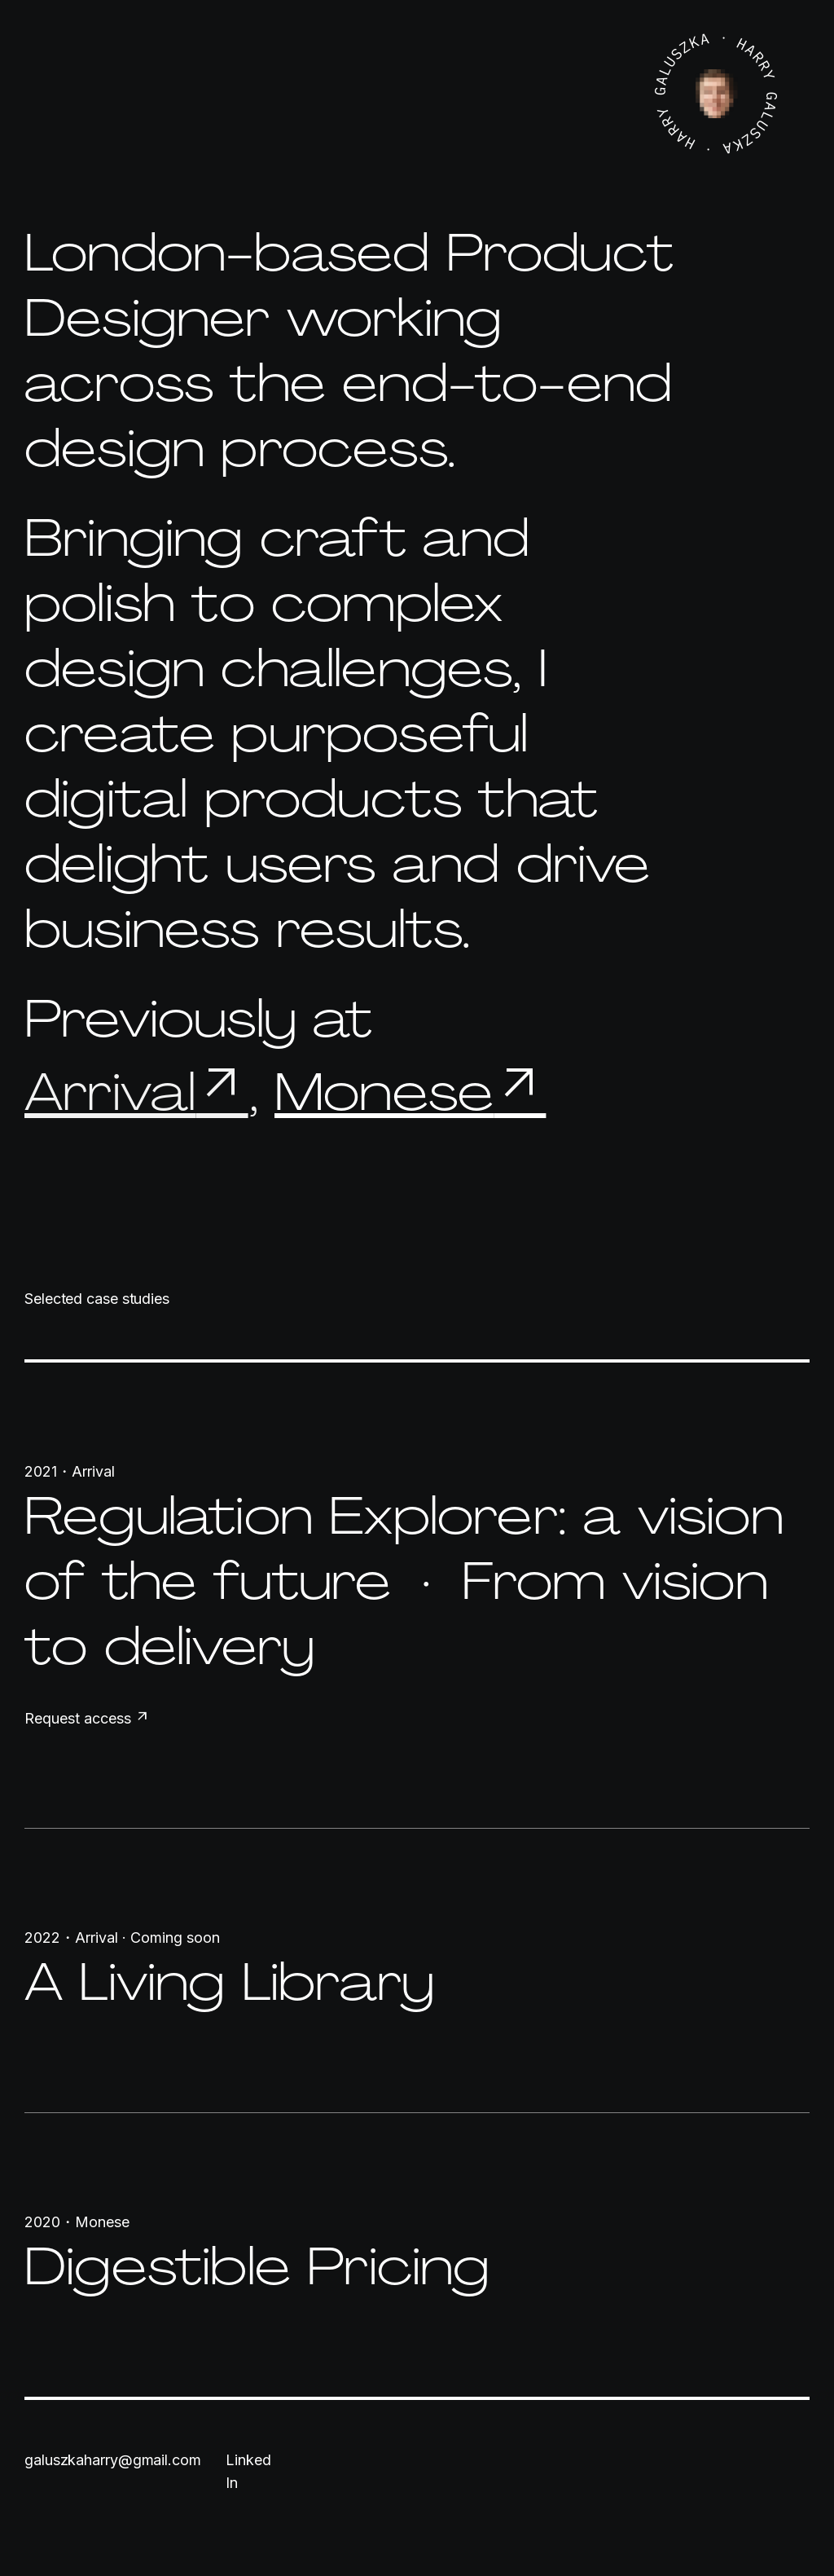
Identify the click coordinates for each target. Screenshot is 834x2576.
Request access (87, 1718)
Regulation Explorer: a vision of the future (404, 1548)
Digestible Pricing (257, 2266)
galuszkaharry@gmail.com (112, 2459)
